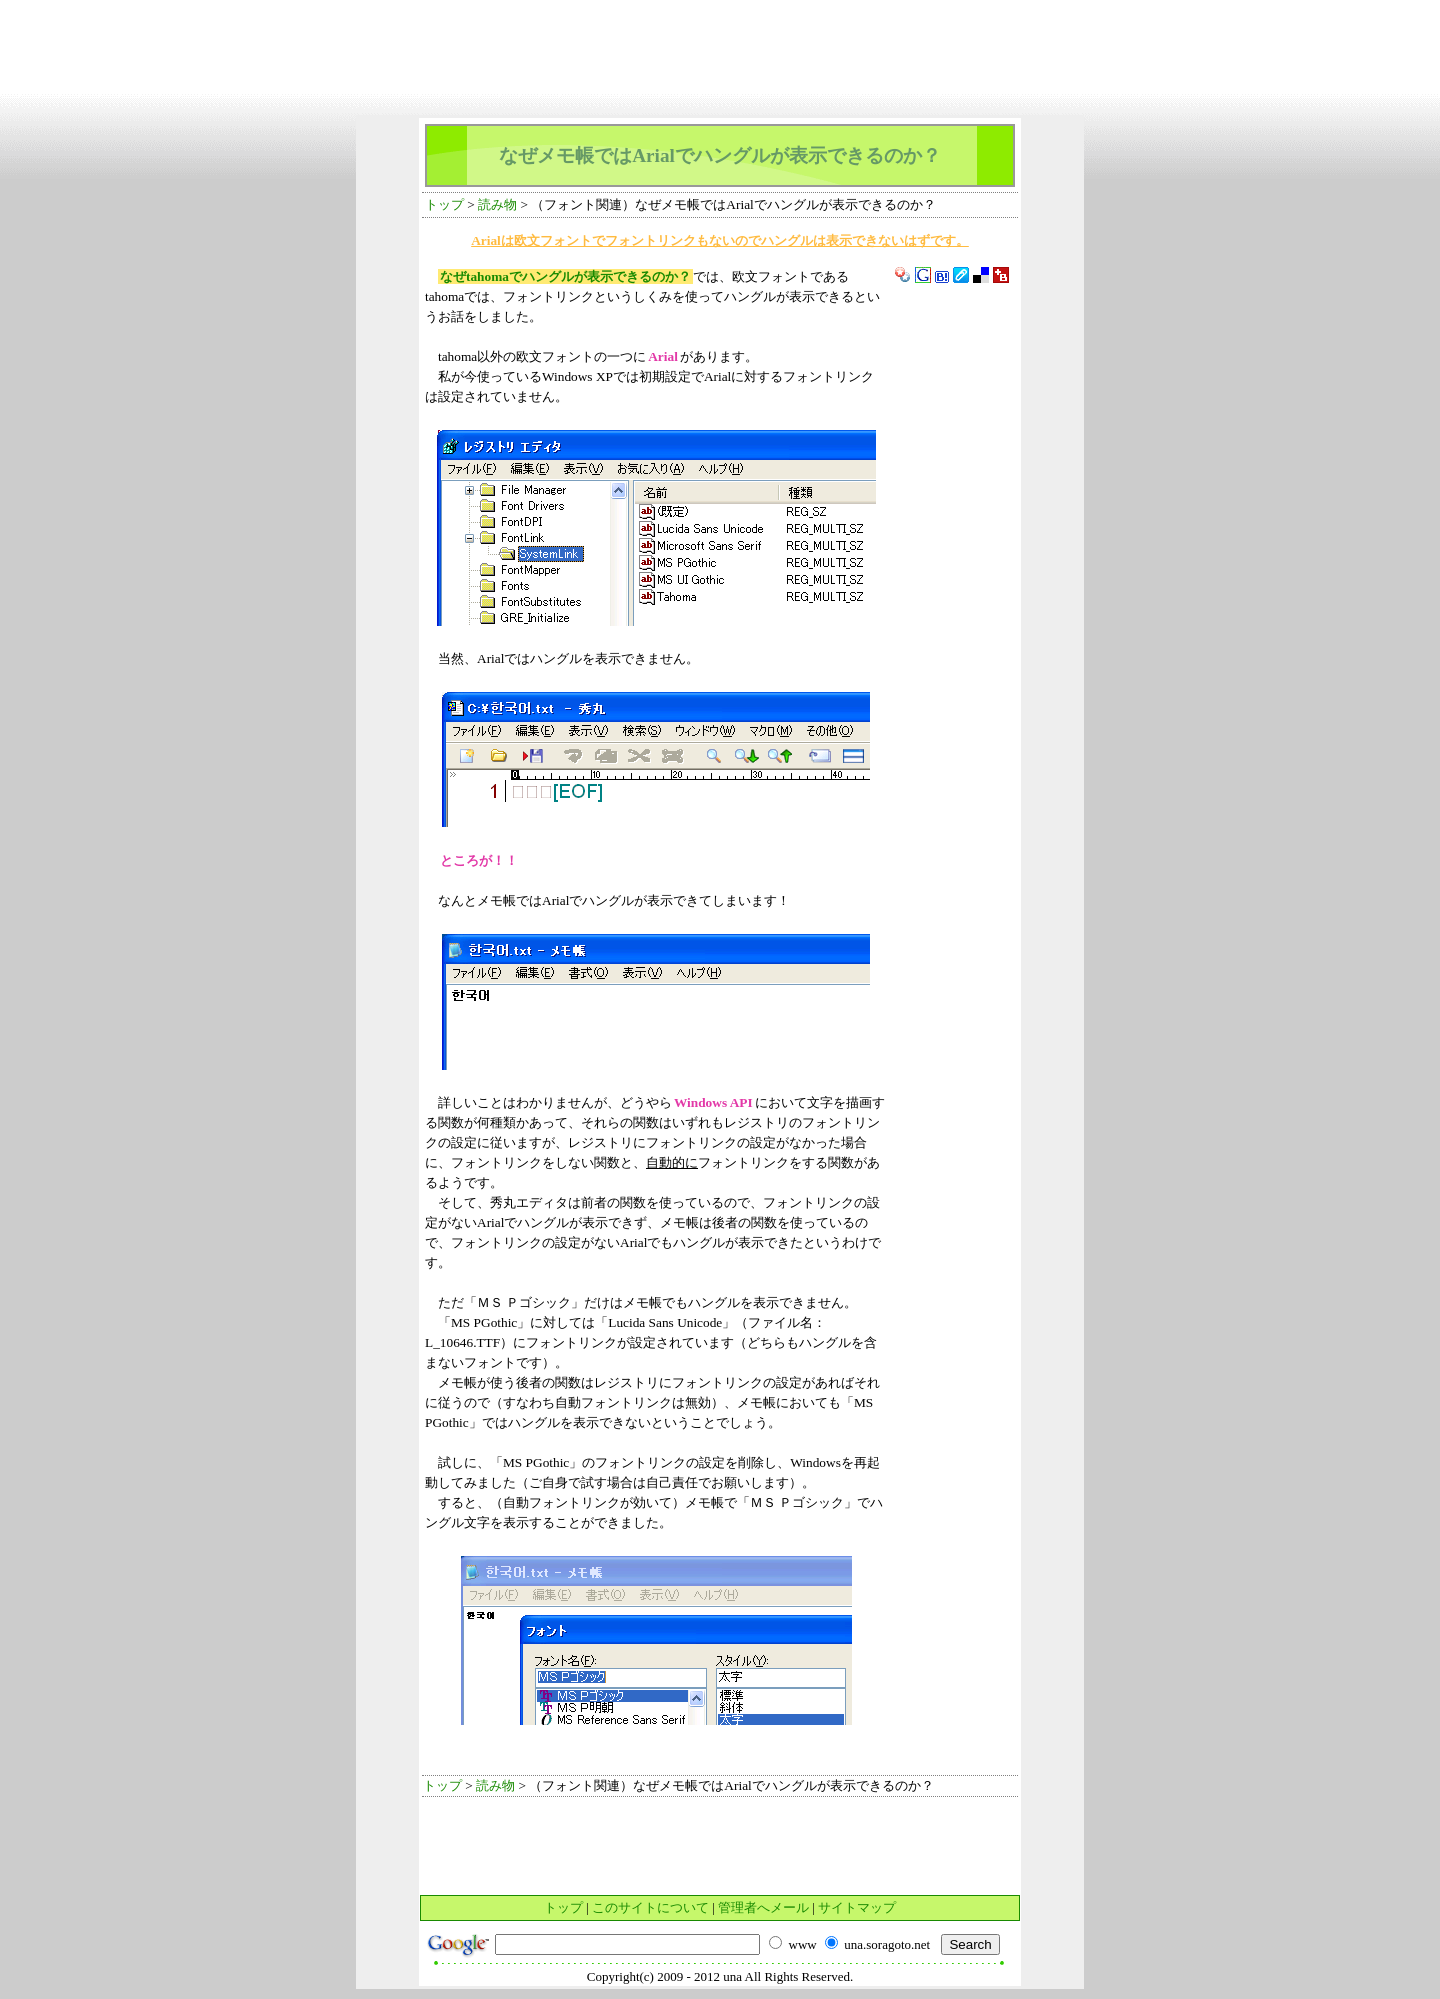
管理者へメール (763, 1907)
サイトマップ (857, 1907)
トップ (444, 204)
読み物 (497, 204)
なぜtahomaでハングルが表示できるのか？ (565, 276)
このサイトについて (650, 1907)
